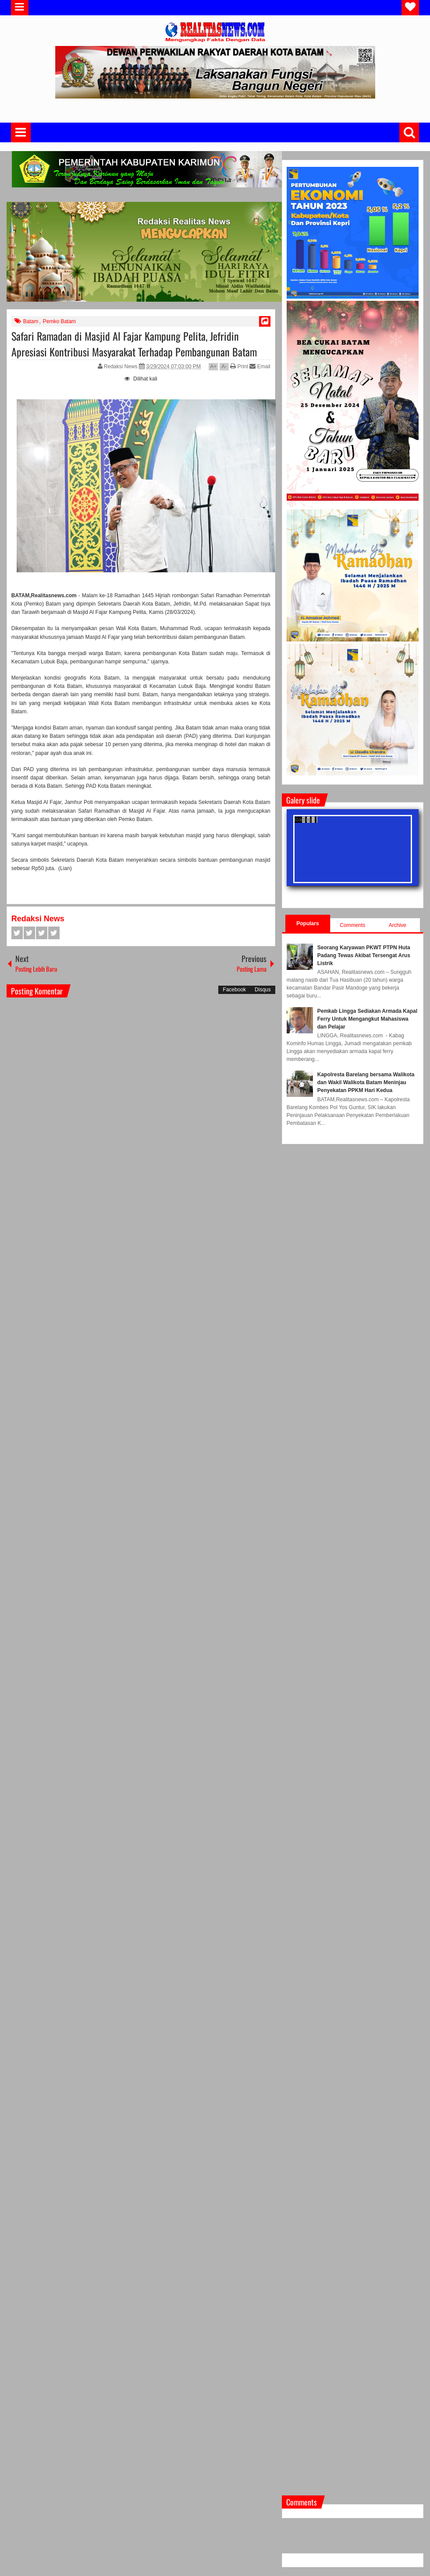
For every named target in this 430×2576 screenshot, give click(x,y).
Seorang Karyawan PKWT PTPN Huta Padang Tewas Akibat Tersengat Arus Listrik (363, 955)
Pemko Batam (59, 321)
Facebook (17, 933)
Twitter (29, 933)
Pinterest (54, 933)
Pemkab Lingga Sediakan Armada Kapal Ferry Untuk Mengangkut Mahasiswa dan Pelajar (367, 1019)
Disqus (263, 990)
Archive (397, 925)
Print (239, 366)
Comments (352, 925)
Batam (31, 321)
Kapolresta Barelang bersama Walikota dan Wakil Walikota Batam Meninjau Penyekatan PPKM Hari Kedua (366, 1082)
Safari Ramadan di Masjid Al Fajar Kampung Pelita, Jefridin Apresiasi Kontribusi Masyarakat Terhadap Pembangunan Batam (134, 343)
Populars (307, 923)
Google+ (41, 933)
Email (259, 366)
